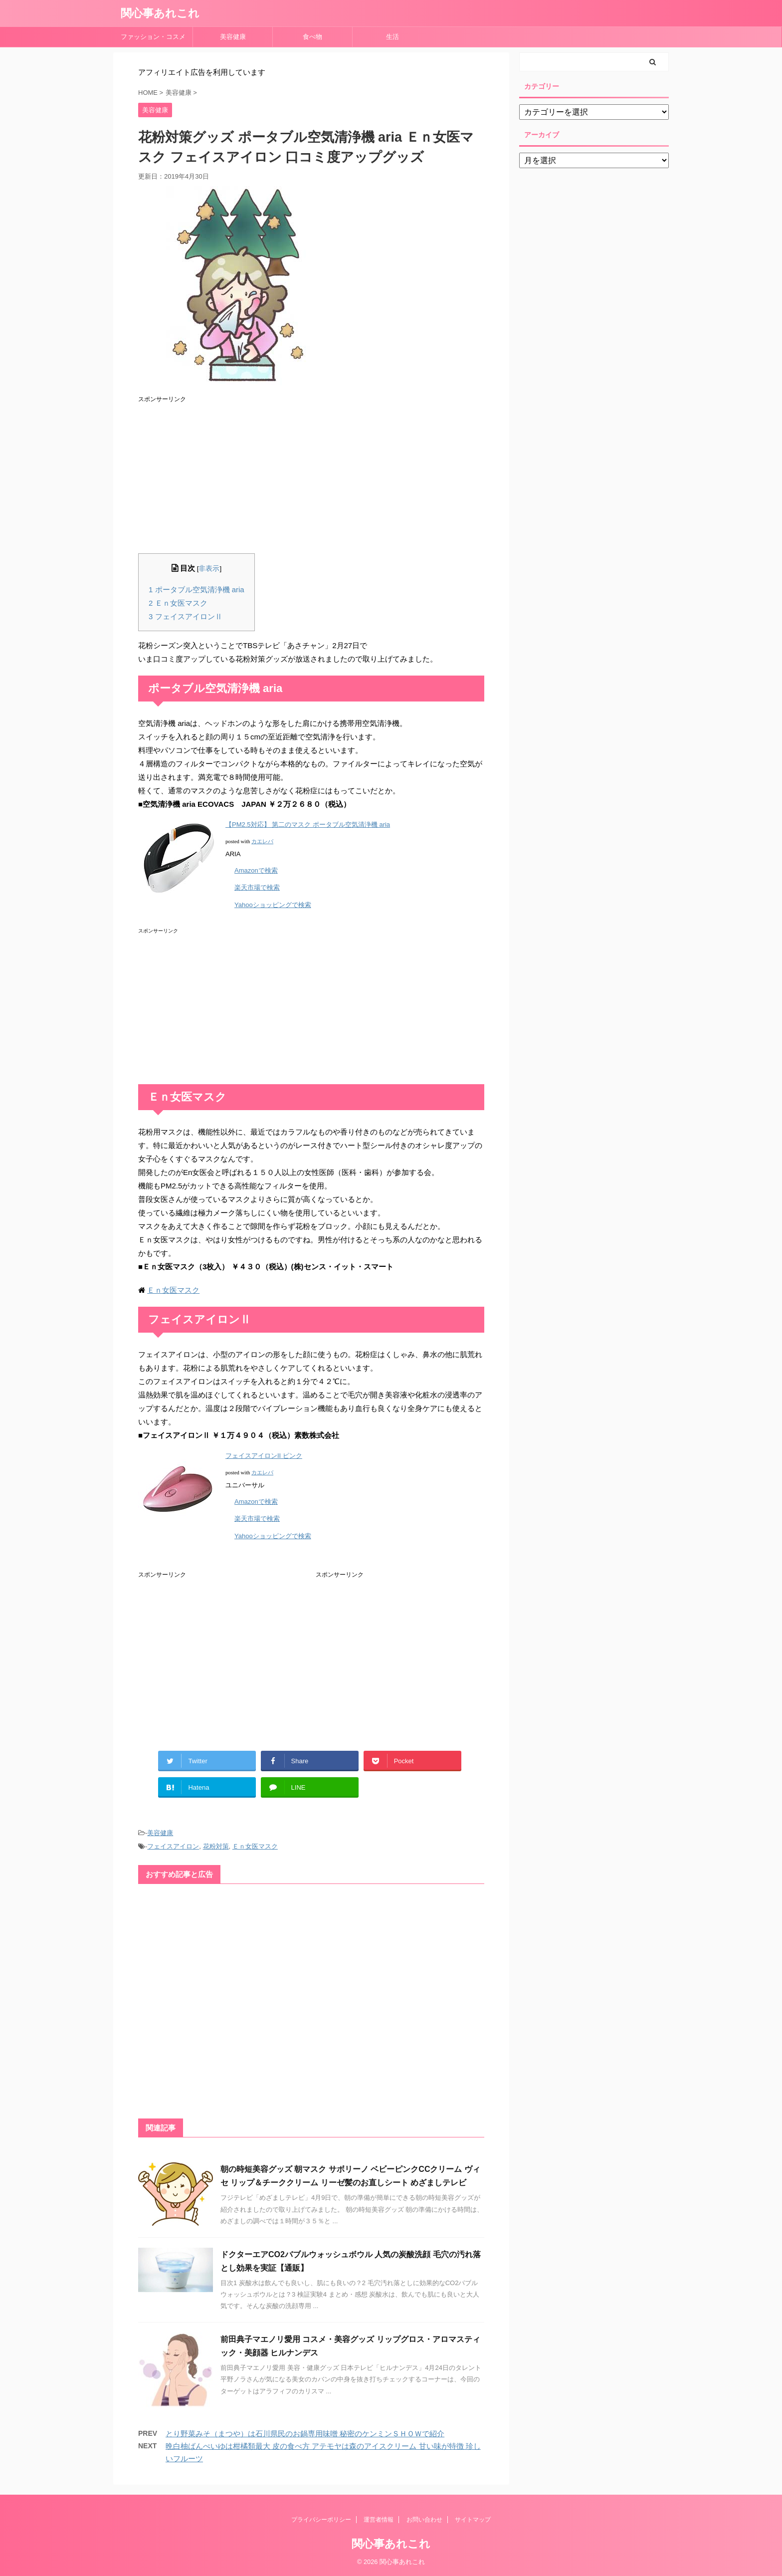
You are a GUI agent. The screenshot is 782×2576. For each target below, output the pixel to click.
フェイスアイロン (173, 1846)
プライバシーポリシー (321, 2519)
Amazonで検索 (256, 870)
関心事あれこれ (160, 13)
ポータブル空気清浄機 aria (196, 589)
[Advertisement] (311, 473)
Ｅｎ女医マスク (178, 603)
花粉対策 (216, 1846)
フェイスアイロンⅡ (185, 616)
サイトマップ (473, 2519)
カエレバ (262, 841)
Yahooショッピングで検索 (272, 905)
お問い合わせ (424, 2519)
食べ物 (316, 36)
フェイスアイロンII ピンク (263, 1455)
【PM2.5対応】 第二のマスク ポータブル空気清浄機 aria (307, 824)
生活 (392, 36)
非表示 (208, 568)
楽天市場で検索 (257, 887)
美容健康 (236, 36)
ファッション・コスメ (153, 36)
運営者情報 (378, 2519)
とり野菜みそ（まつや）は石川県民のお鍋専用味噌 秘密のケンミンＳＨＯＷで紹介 (305, 2433)
